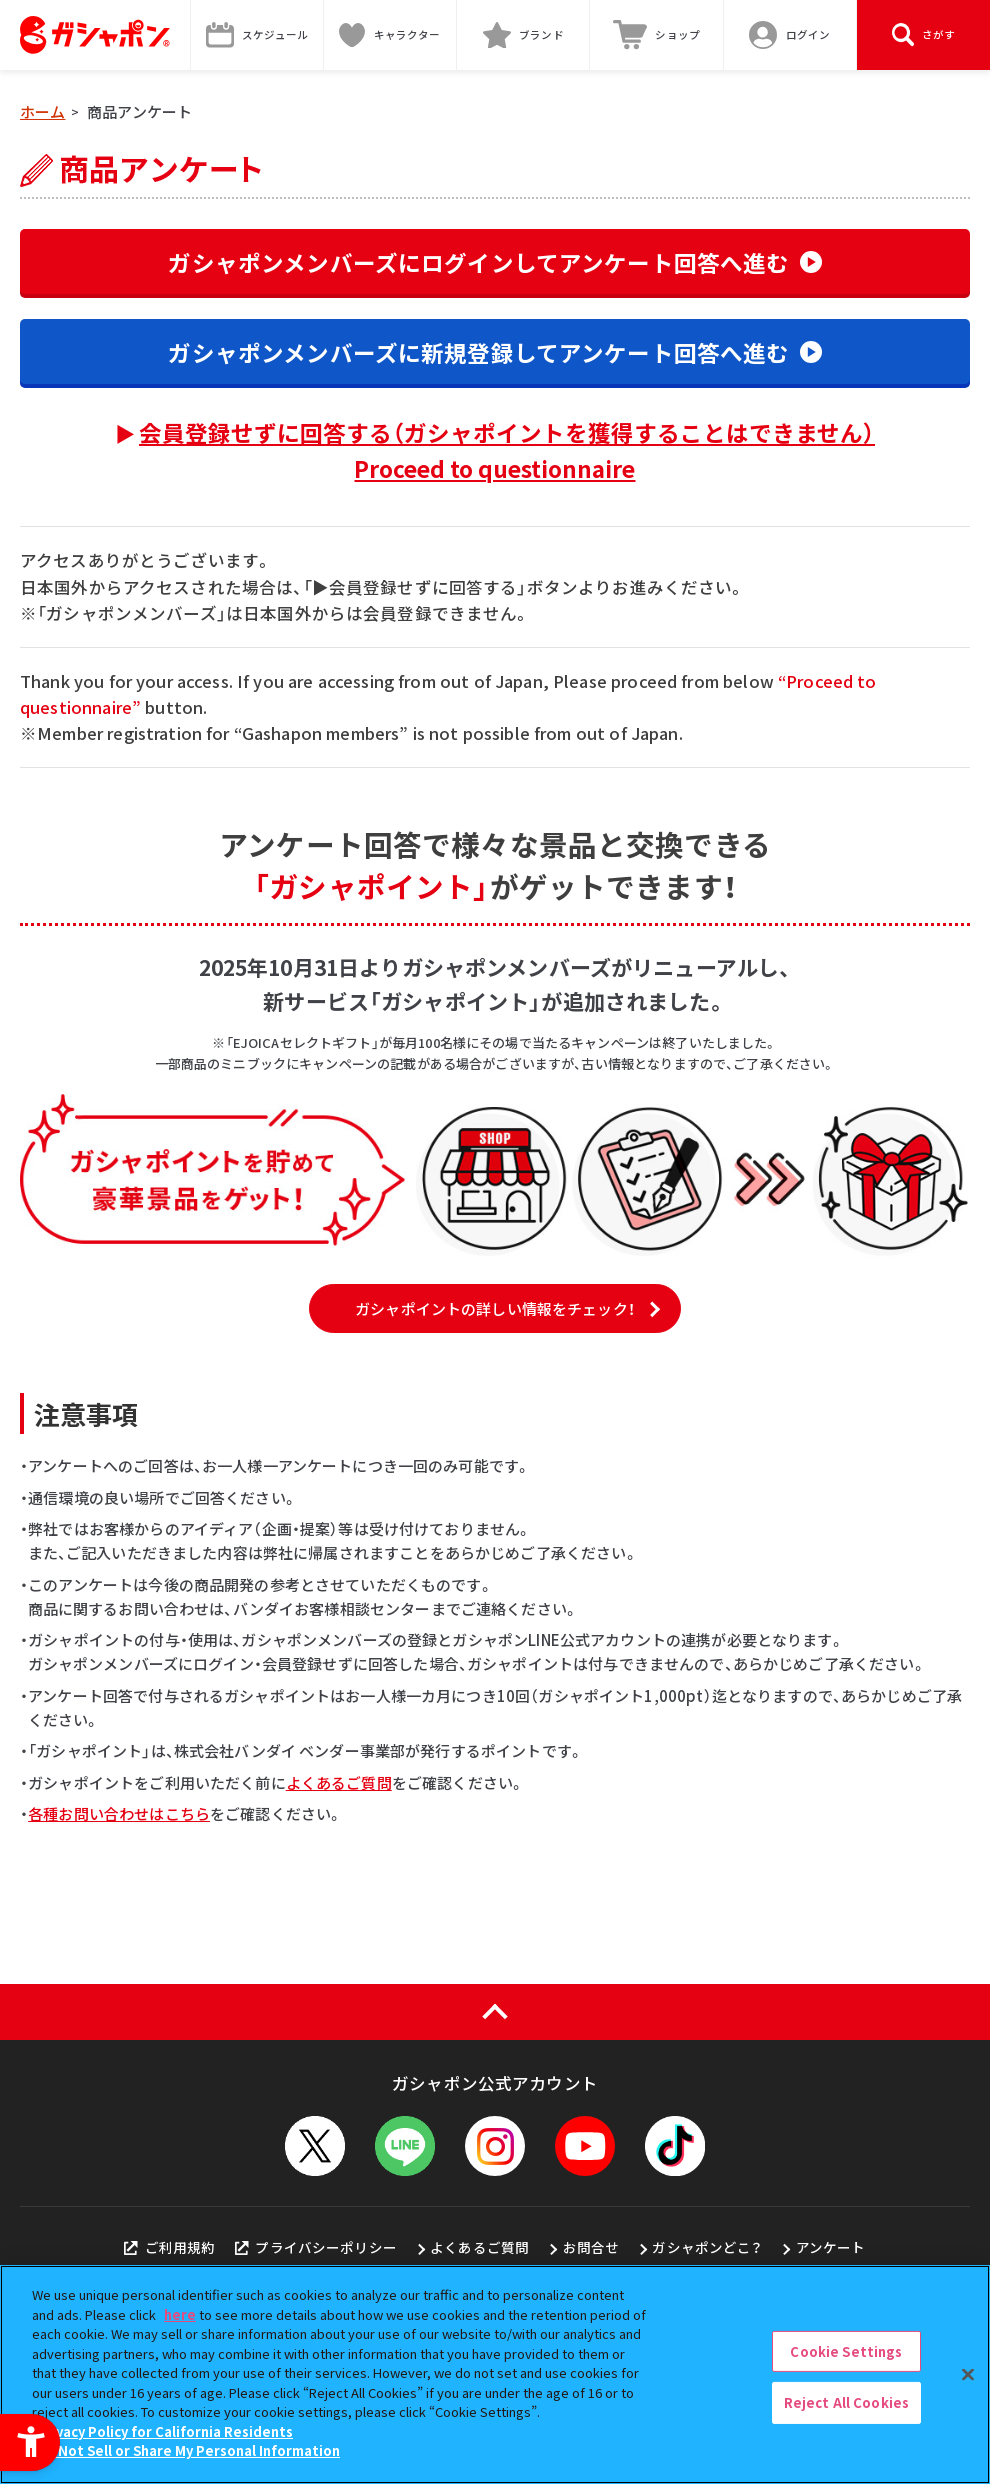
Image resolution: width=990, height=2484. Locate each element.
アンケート (831, 2247)
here (180, 2314)
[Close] (968, 2374)
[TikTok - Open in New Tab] (675, 2146)
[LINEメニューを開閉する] (405, 2146)
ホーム (42, 111)
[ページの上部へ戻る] (495, 2012)
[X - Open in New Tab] (315, 2146)
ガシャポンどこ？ (707, 2247)
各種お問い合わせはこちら (119, 1813)
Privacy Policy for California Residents (165, 2431)
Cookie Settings (846, 2351)
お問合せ (591, 2247)
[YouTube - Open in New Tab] (585, 2146)
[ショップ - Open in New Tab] (656, 35)
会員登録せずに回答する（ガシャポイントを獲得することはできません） (507, 450)
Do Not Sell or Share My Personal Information (188, 2450)
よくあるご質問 (339, 1782)
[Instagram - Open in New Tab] (495, 2146)
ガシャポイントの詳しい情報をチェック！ (495, 1308)
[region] (495, 2374)
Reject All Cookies (846, 2402)
